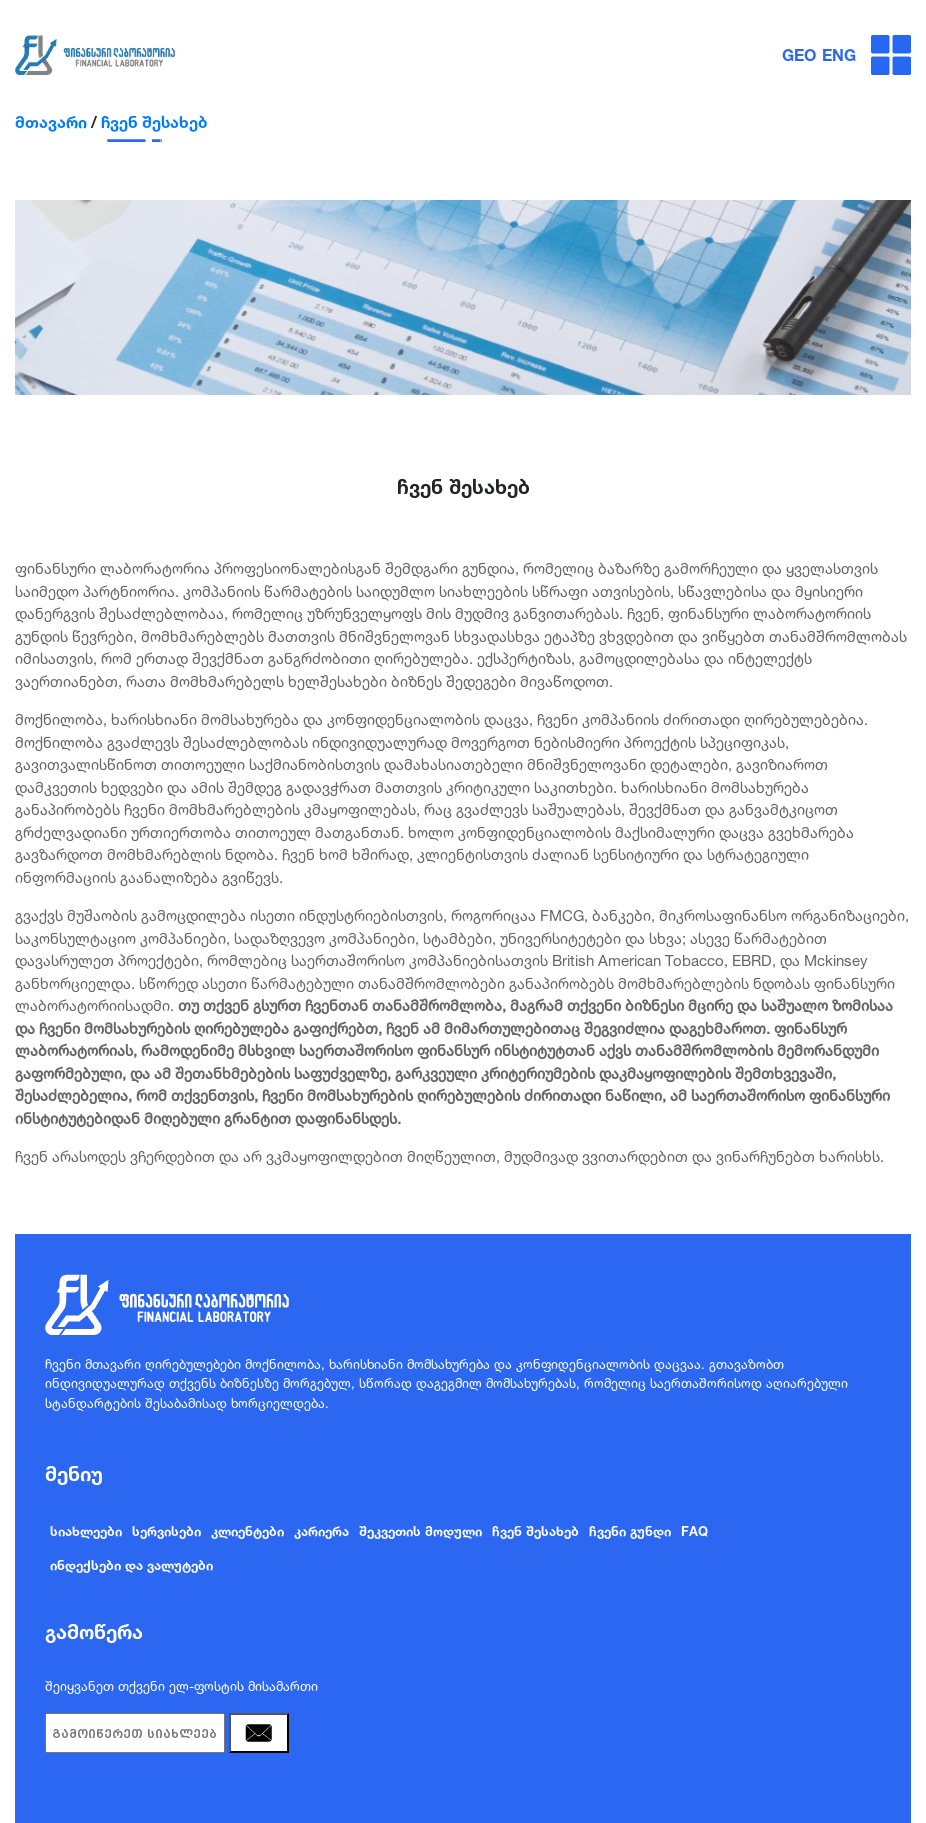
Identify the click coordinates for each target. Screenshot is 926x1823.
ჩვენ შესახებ (154, 122)
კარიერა (321, 1531)
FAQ (694, 1531)
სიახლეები (86, 1531)
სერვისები (166, 1531)
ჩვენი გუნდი (630, 1531)
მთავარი (51, 122)
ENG (839, 55)
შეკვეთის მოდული (420, 1531)
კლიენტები (247, 1531)
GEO (799, 55)
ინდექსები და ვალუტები (131, 1565)
